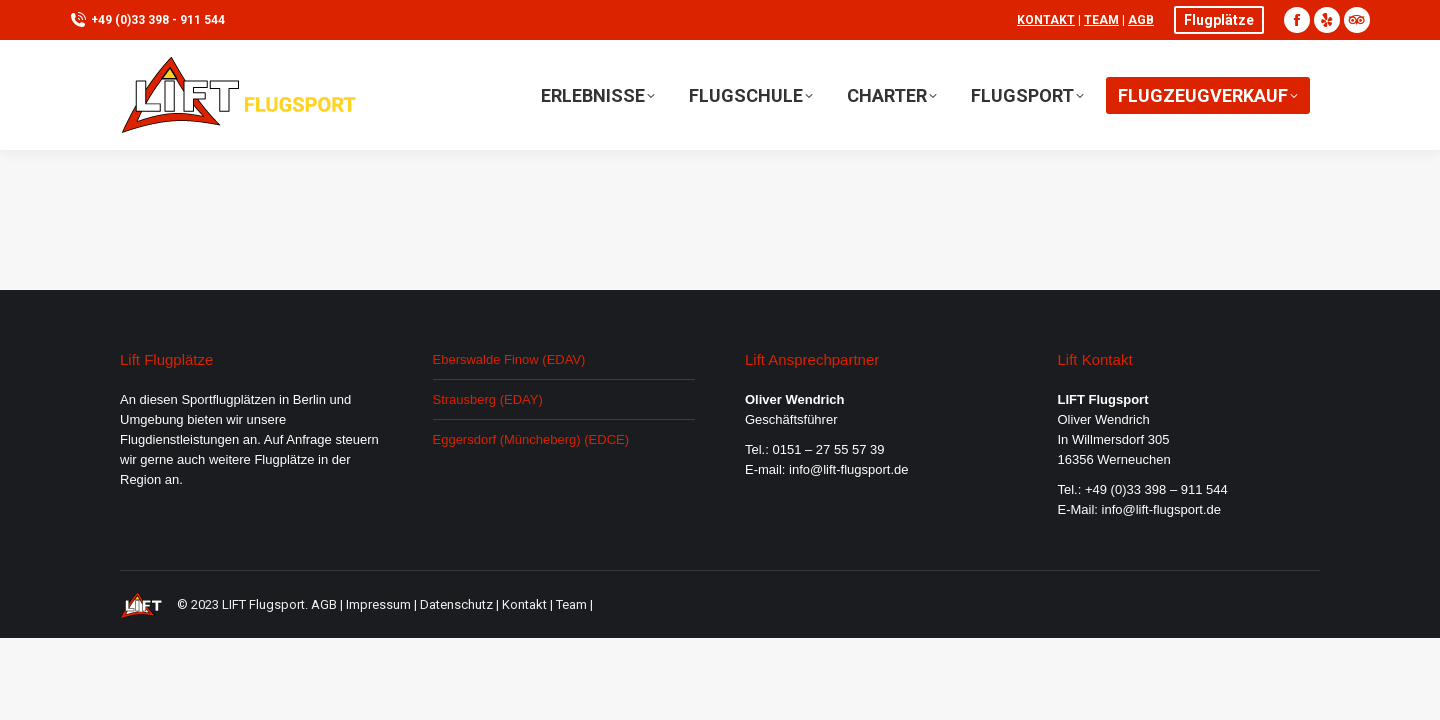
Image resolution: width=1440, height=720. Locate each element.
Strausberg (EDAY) (488, 399)
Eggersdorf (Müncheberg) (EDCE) (531, 439)
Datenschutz (456, 604)
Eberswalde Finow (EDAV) (509, 359)
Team (1101, 20)
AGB (1141, 20)
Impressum (378, 604)
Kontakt (1046, 20)
